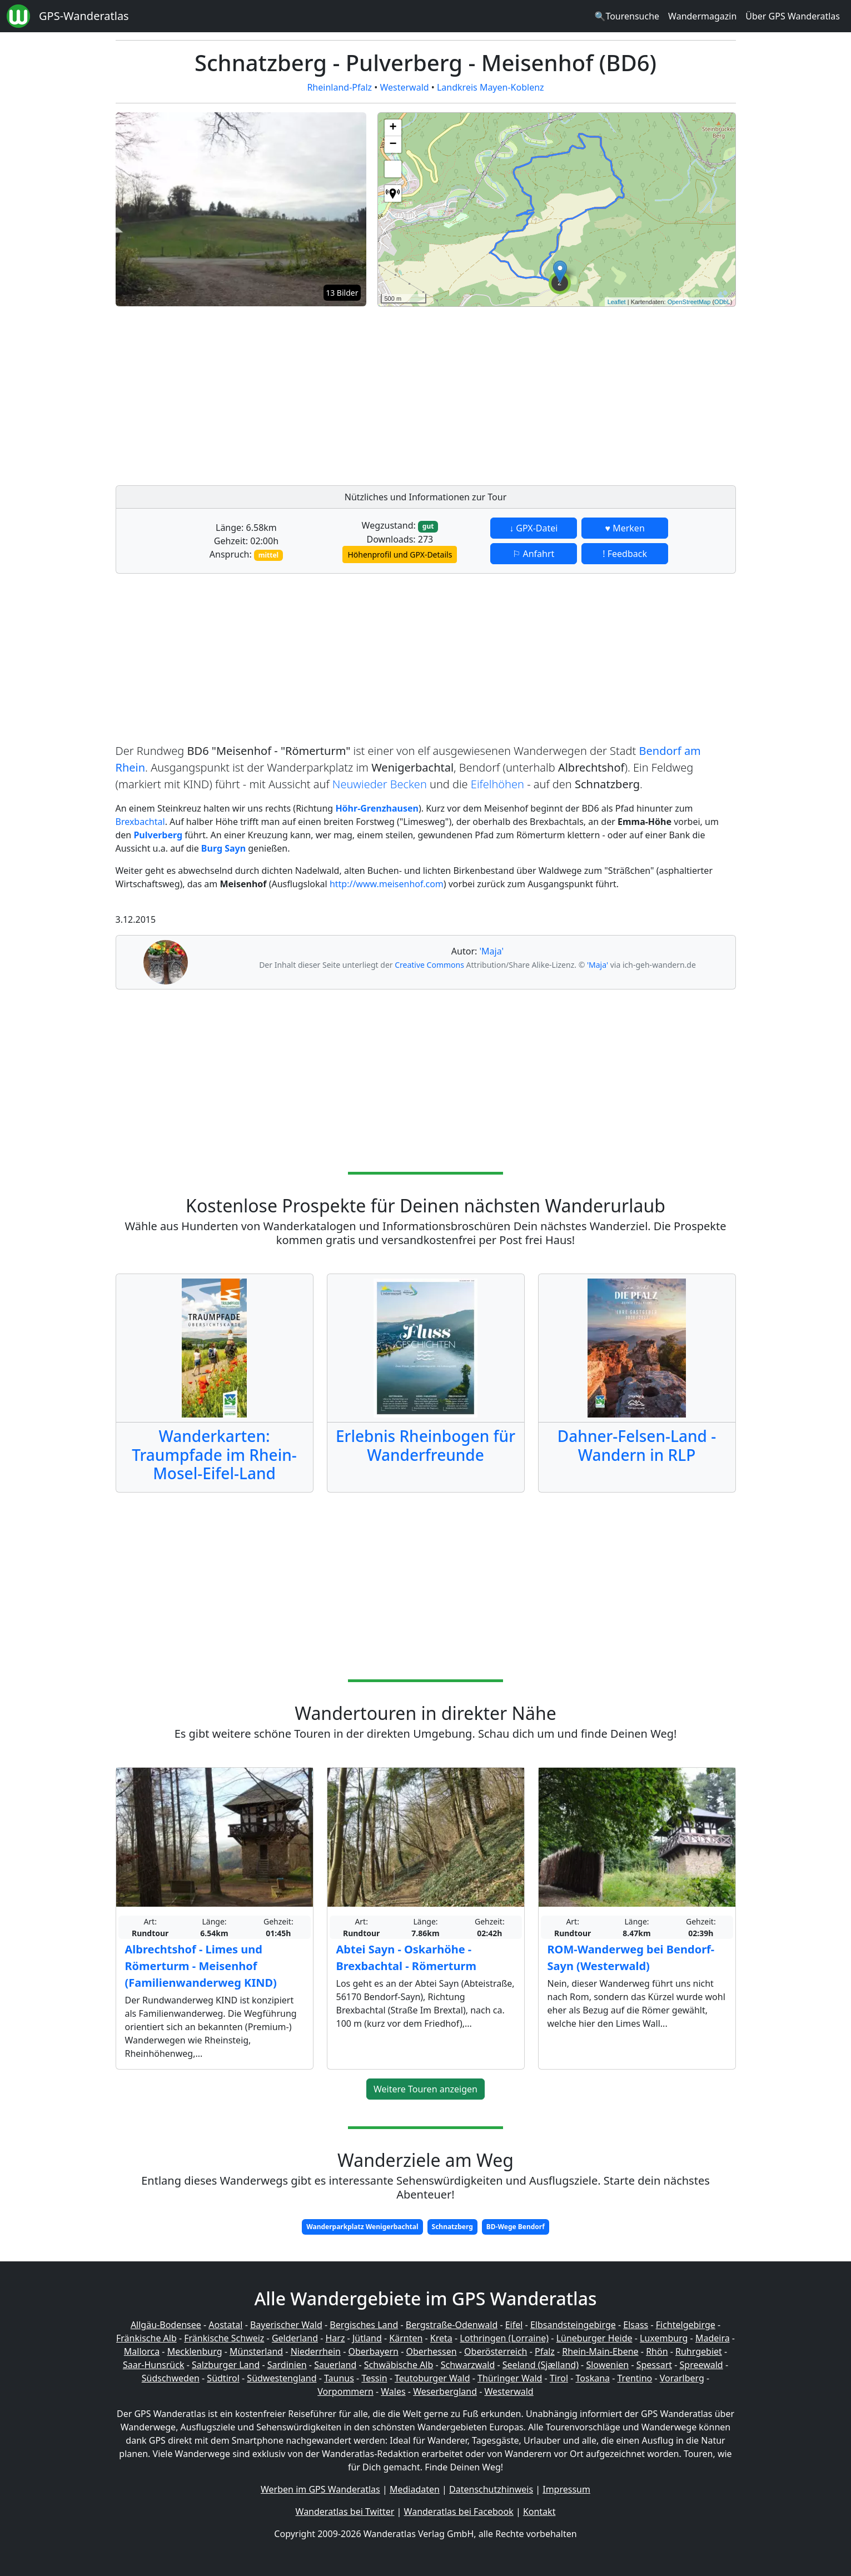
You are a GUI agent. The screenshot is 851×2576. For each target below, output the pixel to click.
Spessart (654, 2365)
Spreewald (701, 2365)
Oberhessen (431, 2351)
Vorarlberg (682, 2378)
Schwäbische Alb (398, 2365)
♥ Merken (625, 528)
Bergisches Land (364, 2325)
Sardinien (287, 2365)
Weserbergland (445, 2391)
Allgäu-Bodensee (166, 2325)
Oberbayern (374, 2351)
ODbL (722, 302)
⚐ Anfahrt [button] (533, 554)
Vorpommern (345, 2391)
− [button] (392, 144)
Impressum (566, 2489)
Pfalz (545, 2351)
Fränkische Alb (146, 2338)
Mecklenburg (194, 2351)
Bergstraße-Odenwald (451, 2325)
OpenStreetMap (689, 302)
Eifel (514, 2325)
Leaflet (617, 302)
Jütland (367, 2338)
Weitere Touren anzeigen (425, 2089)
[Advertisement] (556, 393)
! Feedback (625, 554)
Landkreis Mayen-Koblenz (490, 87)
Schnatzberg (452, 2226)
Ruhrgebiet (698, 2351)
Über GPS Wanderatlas (792, 16)
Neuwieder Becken (379, 784)
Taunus (339, 2378)
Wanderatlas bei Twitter (345, 2511)
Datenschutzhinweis (491, 2489)
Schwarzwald (468, 2365)
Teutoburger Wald (432, 2378)
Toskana (593, 2378)
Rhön (657, 2351)
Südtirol (223, 2378)
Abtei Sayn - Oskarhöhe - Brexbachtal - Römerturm (406, 1957)
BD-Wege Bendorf (515, 2226)
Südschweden (171, 2378)
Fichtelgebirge (685, 2325)
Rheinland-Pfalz (339, 87)
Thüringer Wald (509, 2378)
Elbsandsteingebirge (573, 2325)
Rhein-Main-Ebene (600, 2351)
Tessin (374, 2378)
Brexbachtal (140, 821)
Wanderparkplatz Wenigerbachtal (362, 2226)
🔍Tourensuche (626, 16)
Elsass (635, 2325)
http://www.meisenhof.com (387, 884)
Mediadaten (415, 2489)
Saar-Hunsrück (154, 2365)
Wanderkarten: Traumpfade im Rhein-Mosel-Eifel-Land (214, 1454)
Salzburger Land (226, 2365)
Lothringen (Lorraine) (504, 2338)
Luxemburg (664, 2338)
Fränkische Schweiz (224, 2338)
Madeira (712, 2338)
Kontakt (539, 2511)
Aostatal (225, 2325)
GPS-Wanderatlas (84, 15)
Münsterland (256, 2351)
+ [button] (392, 128)
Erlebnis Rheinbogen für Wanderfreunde (425, 1445)
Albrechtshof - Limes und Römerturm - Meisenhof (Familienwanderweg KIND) (201, 1966)
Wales (393, 2391)
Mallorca (142, 2351)
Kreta (441, 2338)
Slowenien (607, 2365)
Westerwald (404, 87)
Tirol (559, 2378)
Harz (335, 2338)
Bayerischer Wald (286, 2325)
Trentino (635, 2378)
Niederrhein (316, 2351)
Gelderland (295, 2338)
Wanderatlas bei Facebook (459, 2511)
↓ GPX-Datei (533, 528)
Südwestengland (281, 2378)
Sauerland (335, 2365)
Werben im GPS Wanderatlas (320, 2489)
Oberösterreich (495, 2351)
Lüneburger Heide (594, 2338)
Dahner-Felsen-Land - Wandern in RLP (637, 1445)
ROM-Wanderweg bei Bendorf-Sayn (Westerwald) (631, 1957)
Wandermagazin (702, 16)
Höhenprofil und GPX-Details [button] (399, 554)
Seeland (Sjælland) (540, 2365)
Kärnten (405, 2338)
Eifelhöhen (497, 784)
